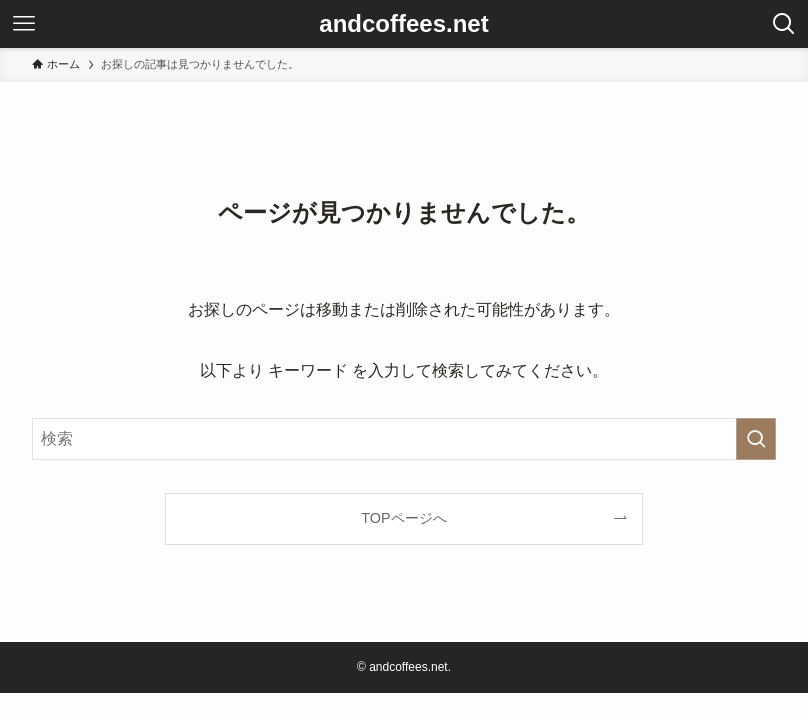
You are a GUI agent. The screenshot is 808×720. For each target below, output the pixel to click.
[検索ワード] (403, 439)
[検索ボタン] (784, 24)
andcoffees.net (403, 24)
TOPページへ (403, 518)
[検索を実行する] (756, 439)
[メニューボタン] (24, 24)
